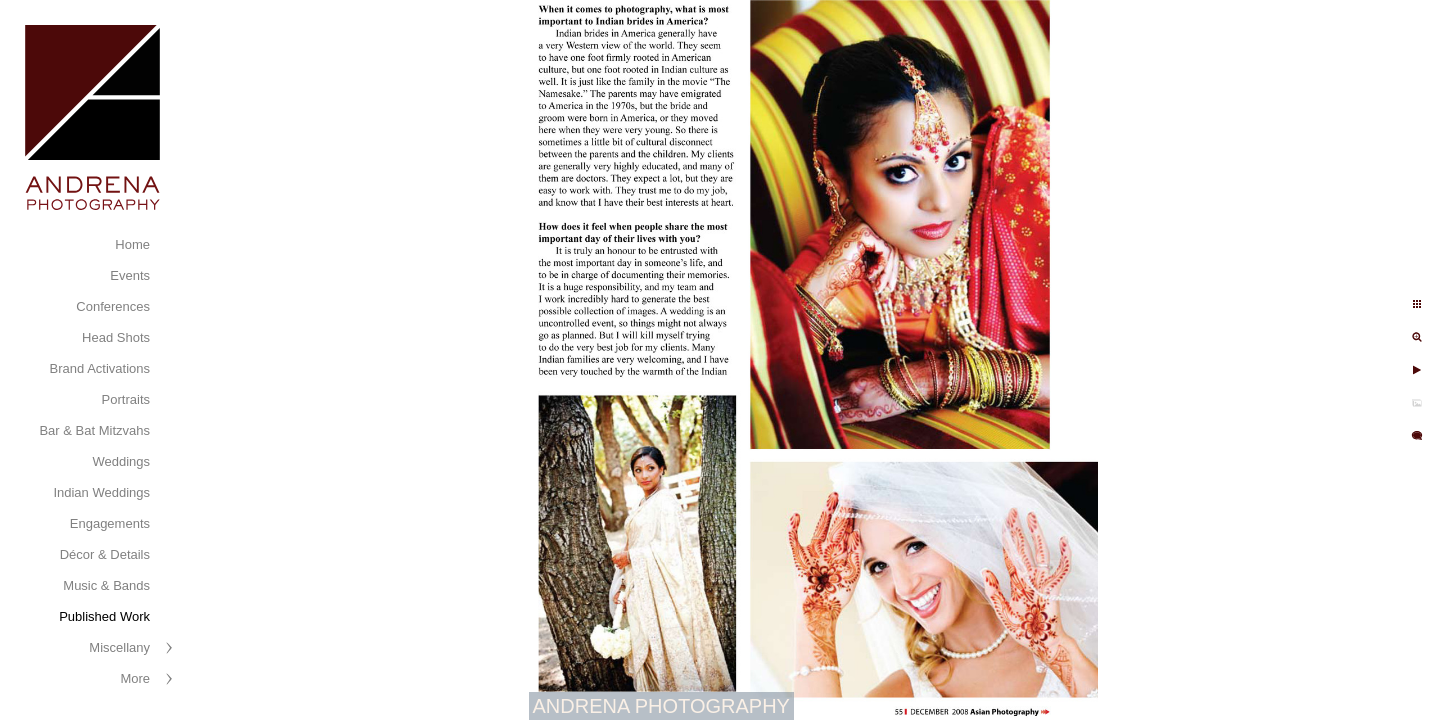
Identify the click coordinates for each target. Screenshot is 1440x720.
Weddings (121, 461)
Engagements (110, 523)
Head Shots (116, 337)
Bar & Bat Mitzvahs (94, 430)
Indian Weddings (101, 492)
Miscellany (119, 647)
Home (132, 244)
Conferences (113, 306)
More (135, 678)
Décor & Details (105, 554)
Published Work (104, 616)
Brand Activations (100, 368)
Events (130, 275)
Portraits (126, 399)
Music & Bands (106, 585)
